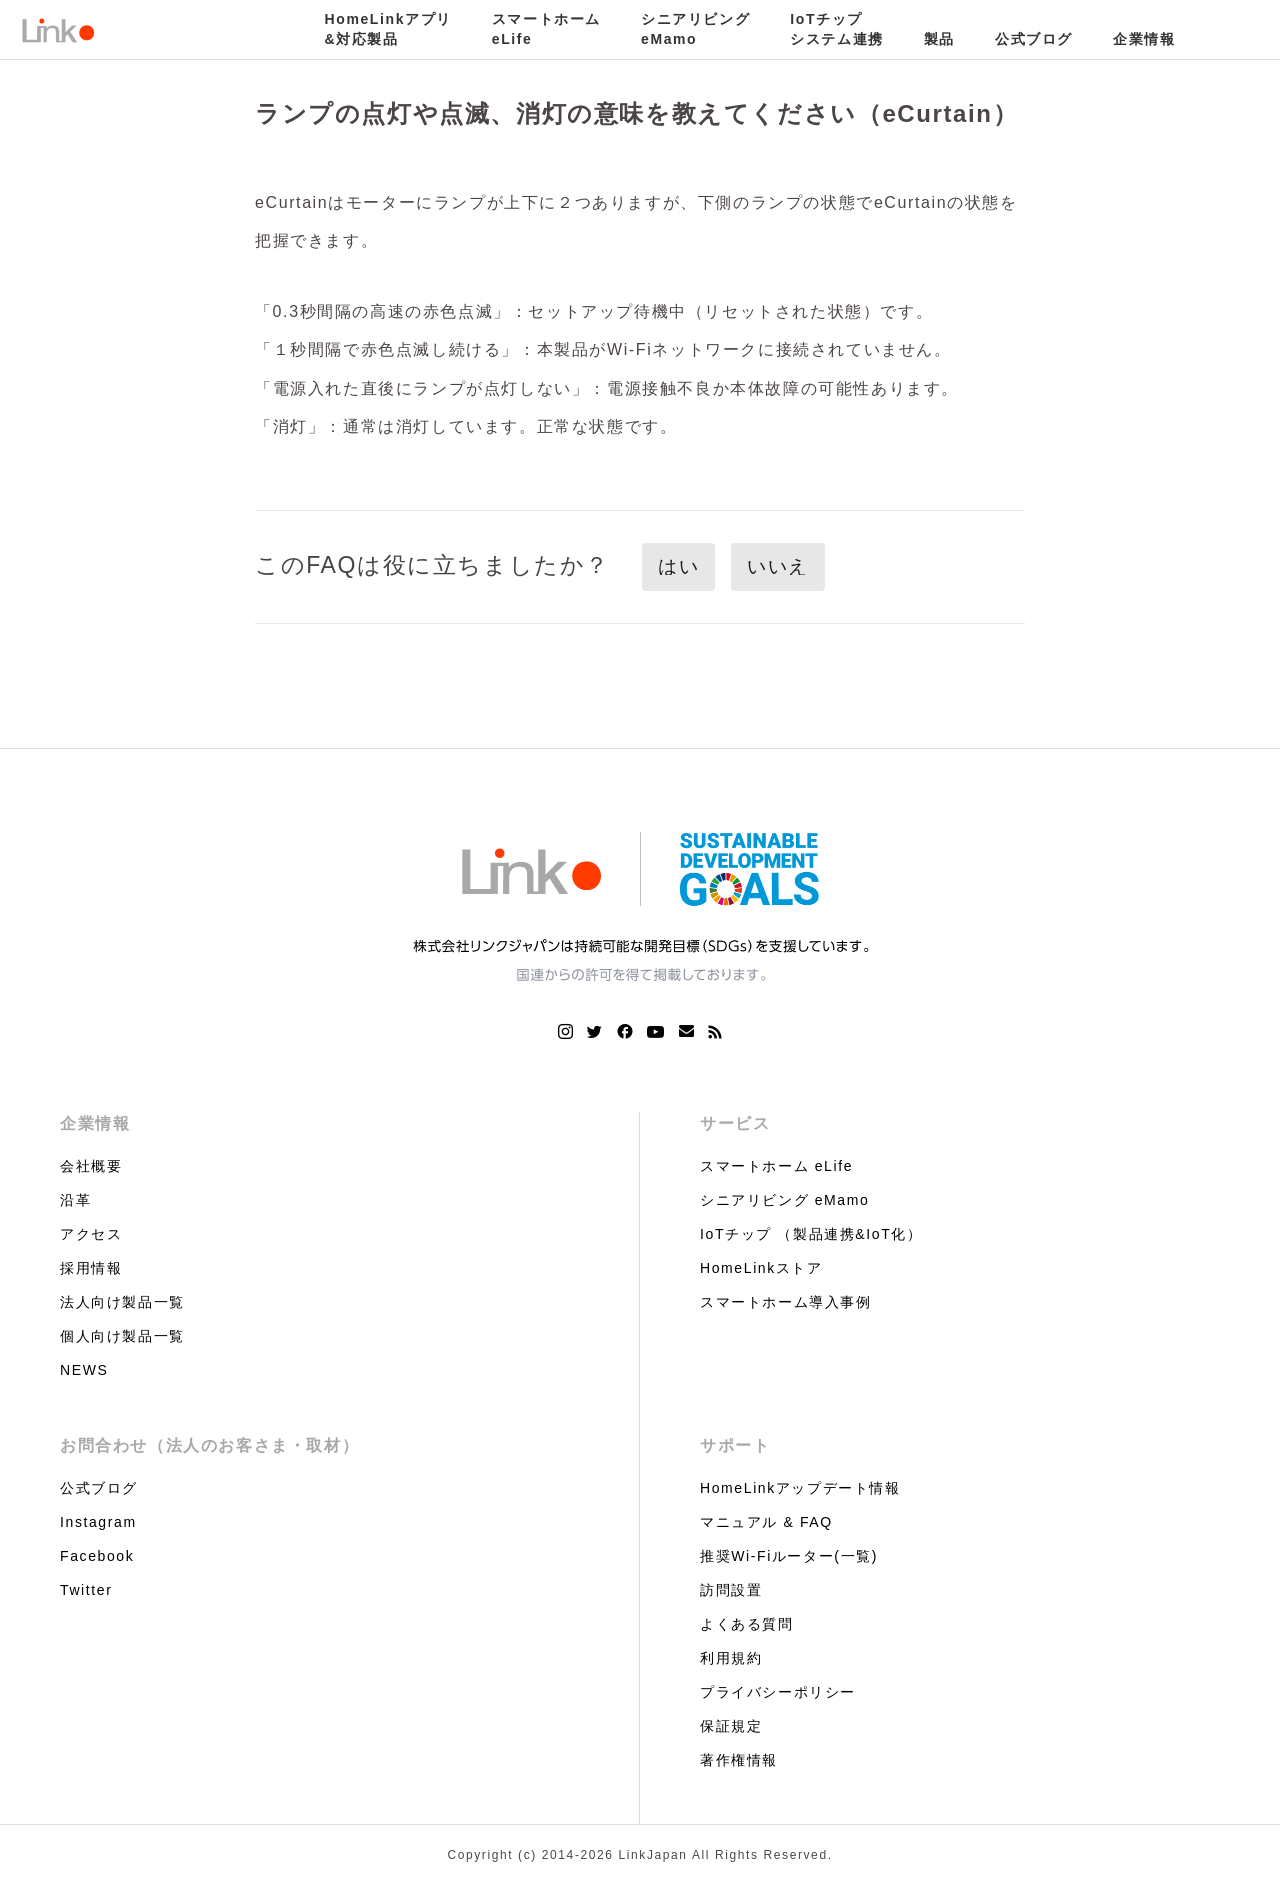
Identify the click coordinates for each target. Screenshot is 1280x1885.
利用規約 (731, 1658)
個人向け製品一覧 (122, 1336)
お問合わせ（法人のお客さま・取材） (209, 1445)
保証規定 (731, 1726)
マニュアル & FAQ (766, 1522)
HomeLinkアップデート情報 (800, 1488)
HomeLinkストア (761, 1268)
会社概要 (91, 1166)
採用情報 (91, 1268)
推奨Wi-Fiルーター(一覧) (789, 1556)
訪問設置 (731, 1590)
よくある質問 (747, 1624)
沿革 (75, 1200)
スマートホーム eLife (776, 1166)
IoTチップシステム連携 (837, 29)
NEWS (84, 1370)
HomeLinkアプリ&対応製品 (388, 29)
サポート (735, 1445)
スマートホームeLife (546, 29)
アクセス (91, 1234)
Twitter (86, 1590)
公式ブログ (1034, 39)
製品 (939, 39)
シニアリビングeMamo (695, 29)
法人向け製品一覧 (122, 1302)
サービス (735, 1123)
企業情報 (1144, 39)
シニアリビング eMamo (784, 1200)
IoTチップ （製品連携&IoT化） (811, 1234)
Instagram (98, 1522)
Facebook (97, 1556)
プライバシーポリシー (778, 1692)
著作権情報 (739, 1760)
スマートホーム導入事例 (786, 1302)
